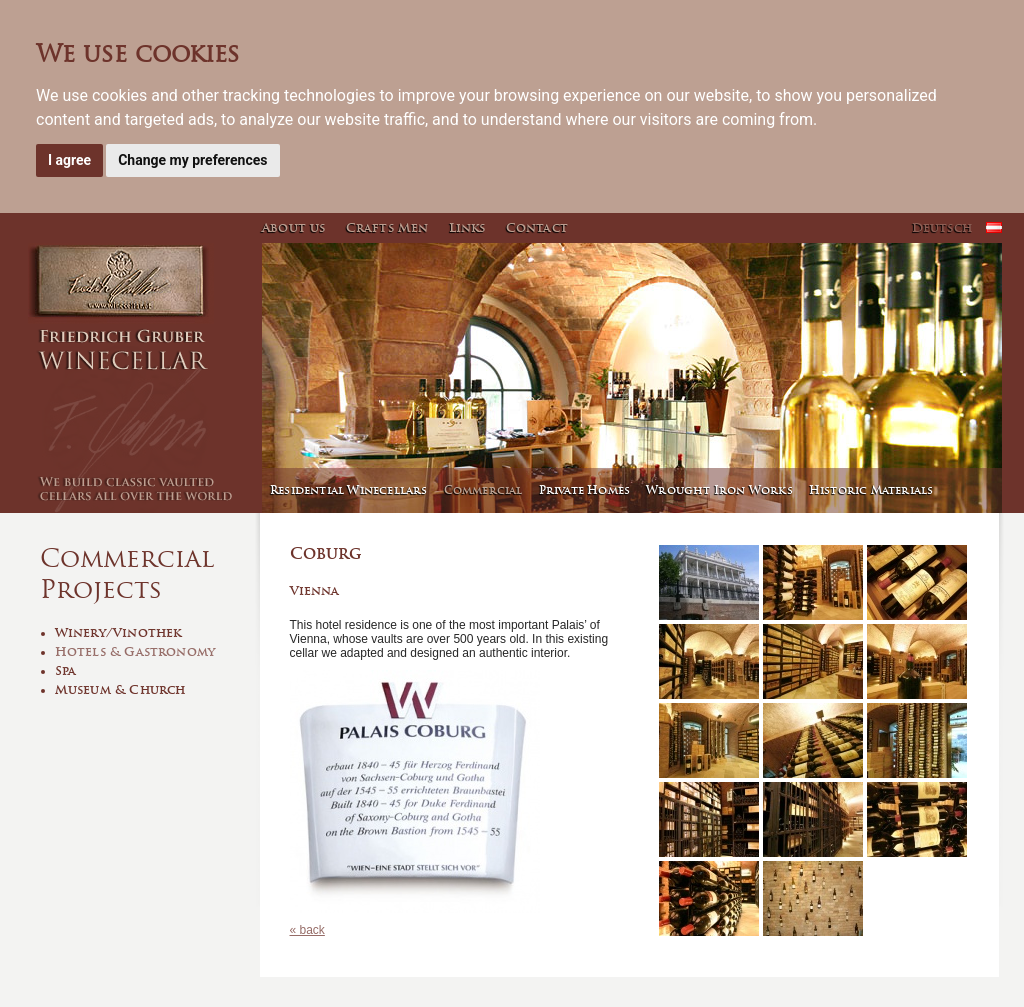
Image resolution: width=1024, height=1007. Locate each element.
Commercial (483, 490)
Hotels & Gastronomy (135, 651)
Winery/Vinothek (118, 632)
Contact (537, 227)
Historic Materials (871, 490)
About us (294, 227)
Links (467, 227)
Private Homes (585, 490)
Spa (66, 670)
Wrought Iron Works (719, 490)
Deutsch (942, 227)
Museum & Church (120, 689)
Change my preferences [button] (192, 160)
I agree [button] (69, 160)
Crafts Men (387, 227)
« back (307, 930)
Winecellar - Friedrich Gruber (142, 378)
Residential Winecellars (349, 490)
